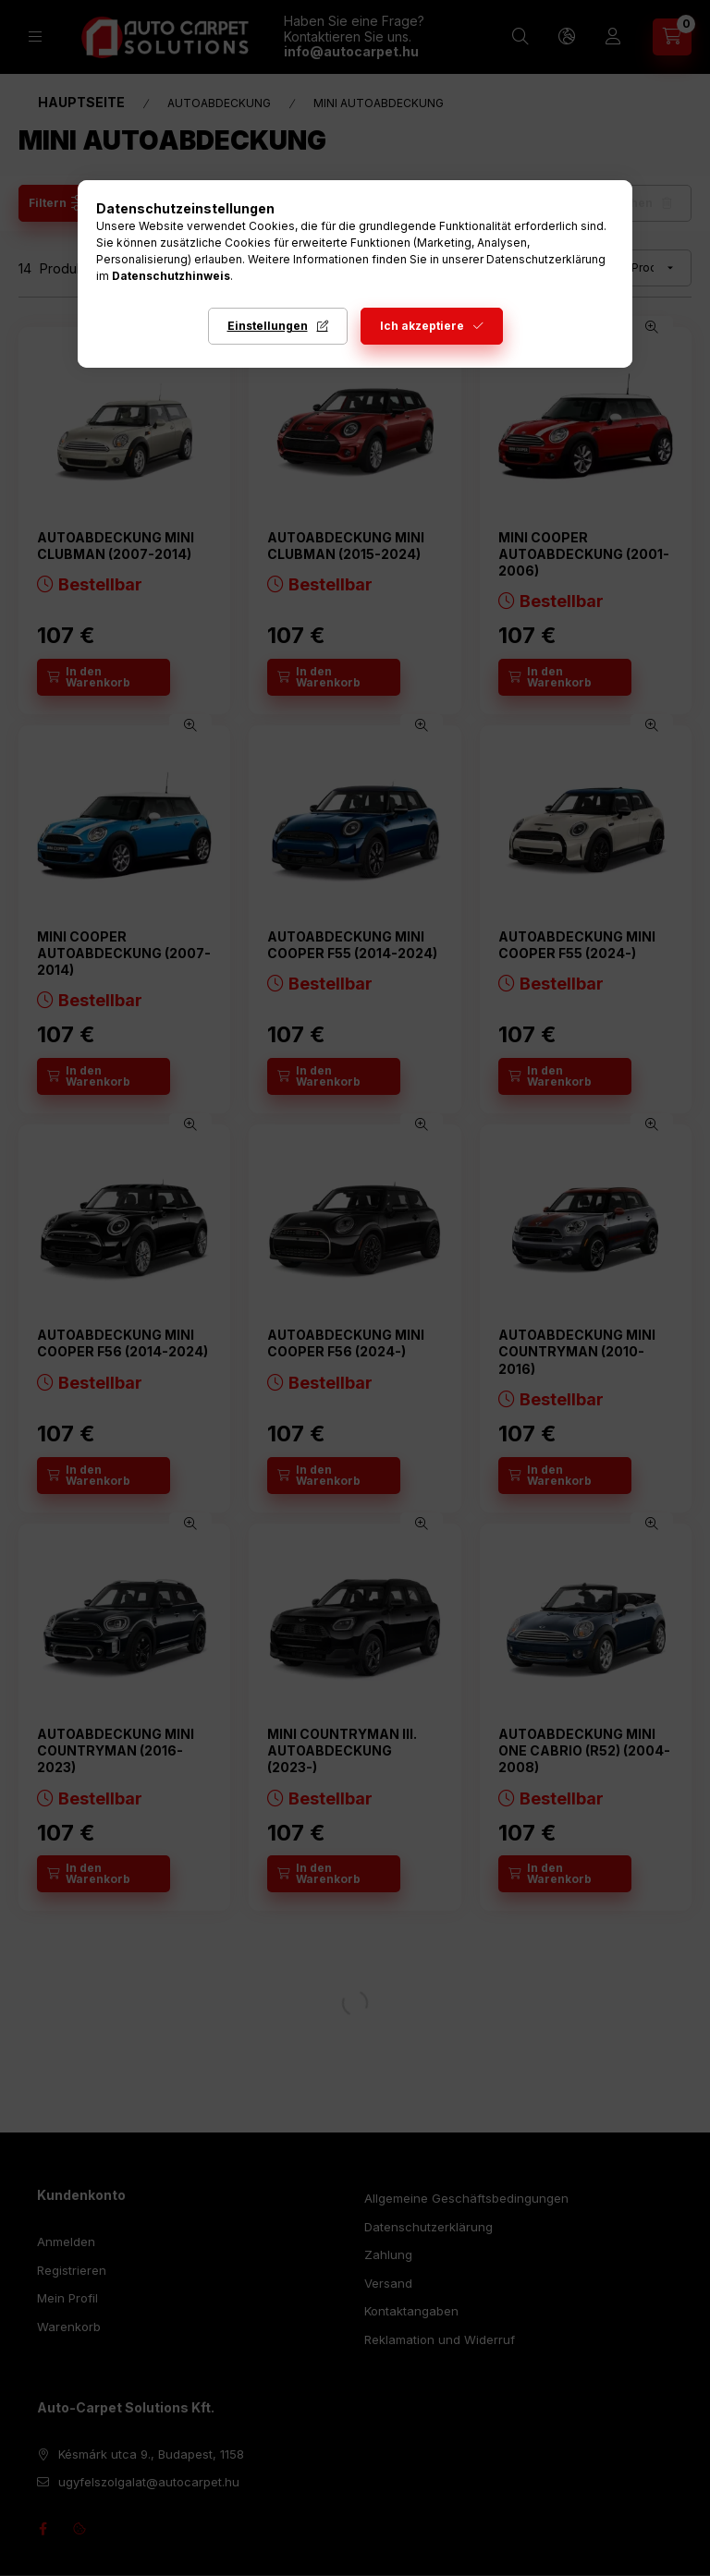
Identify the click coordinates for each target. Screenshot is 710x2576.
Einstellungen (267, 326)
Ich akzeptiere (422, 326)
